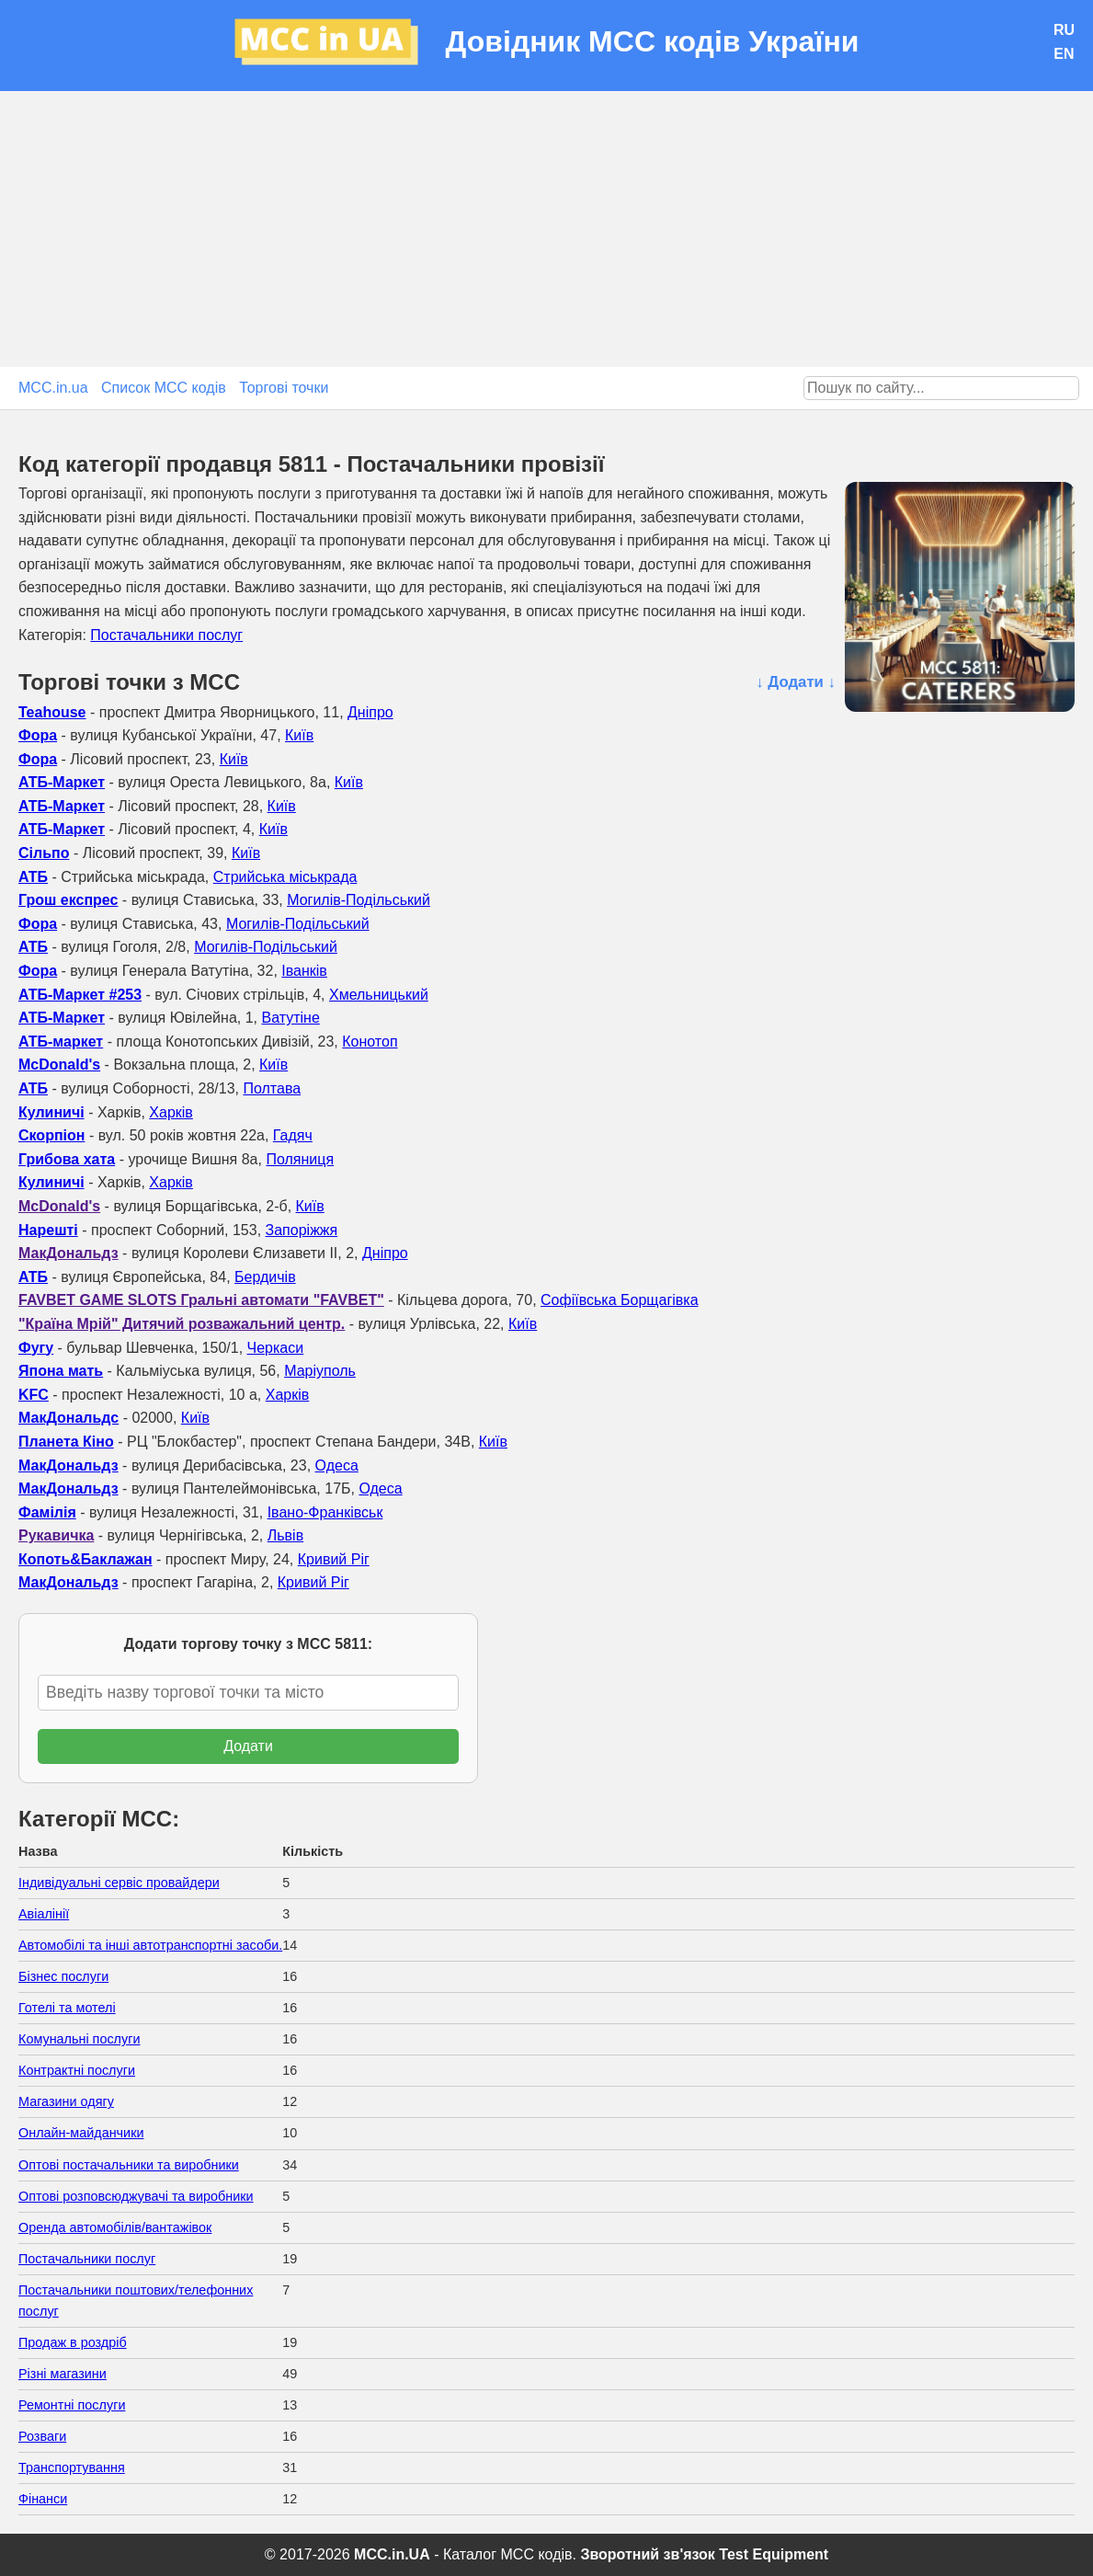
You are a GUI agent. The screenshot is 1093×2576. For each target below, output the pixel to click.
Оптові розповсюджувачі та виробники (136, 2196)
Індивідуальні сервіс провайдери (119, 1882)
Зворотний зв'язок (647, 2554)
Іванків (304, 971)
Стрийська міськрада (285, 877)
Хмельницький (378, 994)
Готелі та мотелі (67, 2007)
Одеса (337, 1465)
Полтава (272, 1088)
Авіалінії (43, 1913)
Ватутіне (290, 1017)
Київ (299, 735)
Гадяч (293, 1135)
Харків (171, 1112)
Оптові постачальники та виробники (128, 2165)
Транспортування (71, 2467)
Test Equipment (773, 2554)
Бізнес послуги (63, 1976)
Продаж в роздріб (72, 2342)
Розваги (42, 2436)
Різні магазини (62, 2373)
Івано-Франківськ (325, 1512)
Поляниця (300, 1159)
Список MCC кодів (163, 387)
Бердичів (265, 1277)
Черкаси (275, 1348)
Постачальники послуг (166, 635)
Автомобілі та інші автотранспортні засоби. (150, 1945)
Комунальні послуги (79, 2039)
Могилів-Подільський (358, 900)
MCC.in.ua (53, 387)
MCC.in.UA (392, 2554)
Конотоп (369, 1041)
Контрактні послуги (76, 2070)
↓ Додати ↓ (796, 682)
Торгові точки (283, 387)
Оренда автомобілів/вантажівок (114, 2227)
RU (1064, 30)
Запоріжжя (302, 1230)
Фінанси (42, 2498)
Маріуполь (320, 1371)
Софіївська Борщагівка (619, 1300)
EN (1063, 54)
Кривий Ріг (334, 1559)
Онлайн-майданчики (80, 2132)
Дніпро (370, 712)
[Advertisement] (546, 229)
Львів (285, 1535)
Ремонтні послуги (71, 2405)
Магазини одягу (66, 2101)
